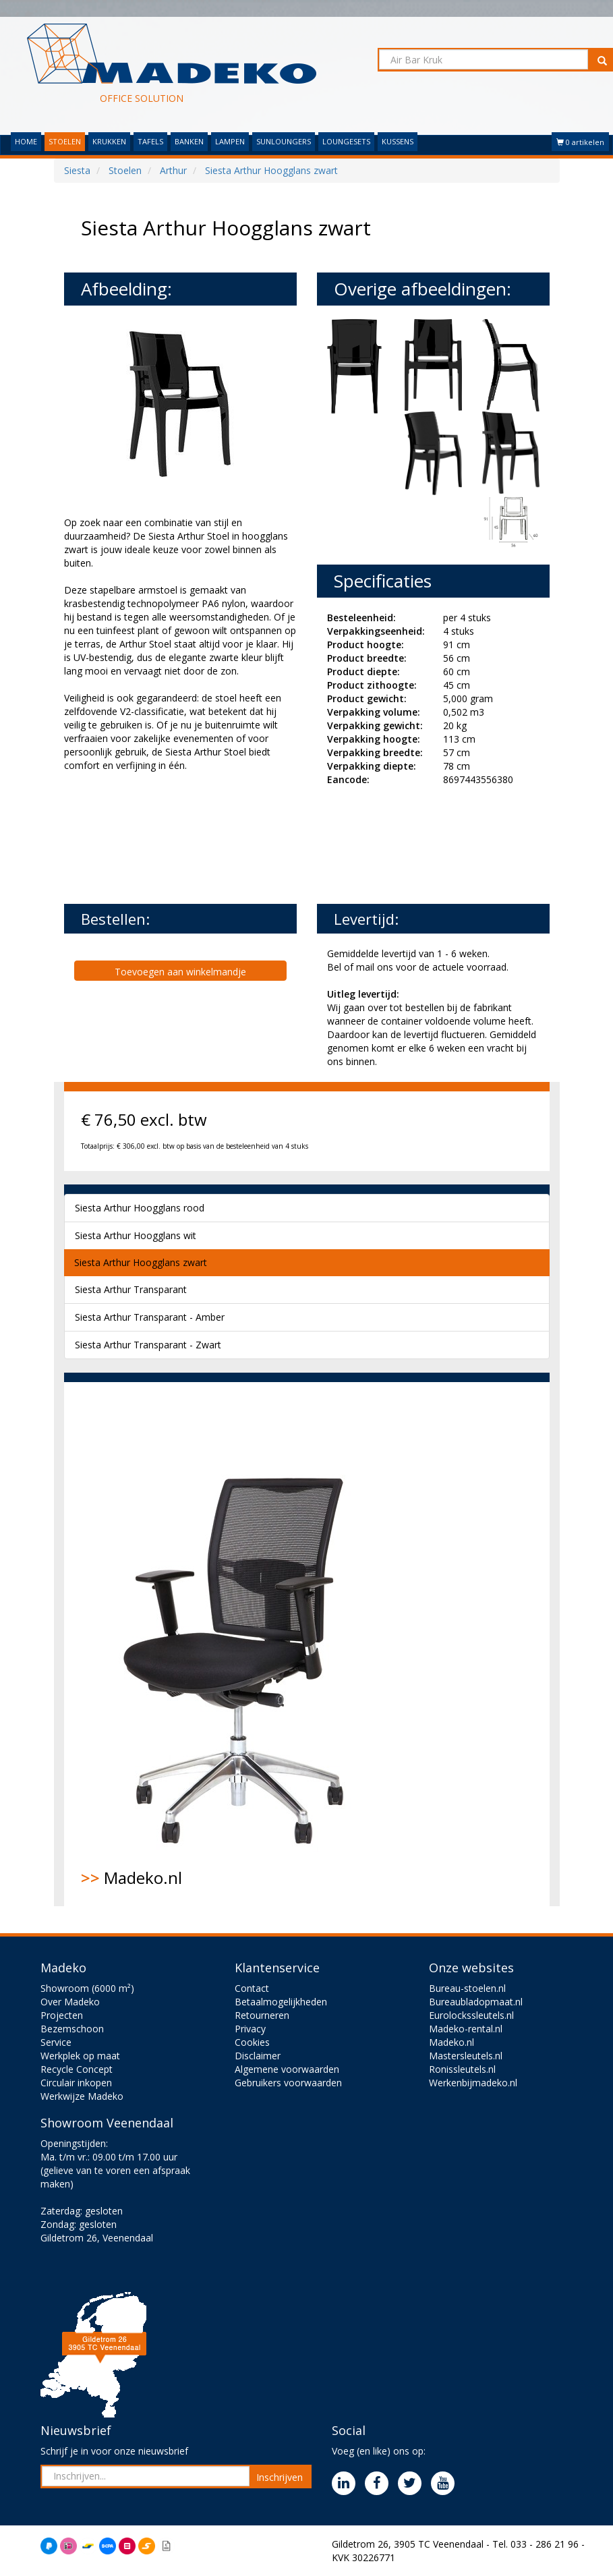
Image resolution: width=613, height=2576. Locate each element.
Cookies (252, 2042)
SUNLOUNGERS (283, 141)
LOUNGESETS (346, 141)
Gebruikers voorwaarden (288, 2082)
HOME (26, 141)
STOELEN (65, 141)
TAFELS (150, 141)
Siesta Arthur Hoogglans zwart (140, 1262)
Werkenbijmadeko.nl (473, 2082)
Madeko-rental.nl (465, 2028)
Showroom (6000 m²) (87, 1988)
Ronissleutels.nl (462, 2069)
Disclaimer (258, 2055)
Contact (252, 1988)
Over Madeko (70, 2001)
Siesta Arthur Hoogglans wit (135, 1235)
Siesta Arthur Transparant (131, 1289)
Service (55, 2042)
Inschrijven (279, 2477)
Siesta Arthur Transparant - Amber (150, 1317)
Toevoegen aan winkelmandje (180, 971)
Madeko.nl (243, 1644)
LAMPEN (230, 141)
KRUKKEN (109, 141)
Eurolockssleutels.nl (471, 2015)
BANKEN (189, 141)
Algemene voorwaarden (287, 2069)
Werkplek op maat (80, 2055)
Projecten (61, 2015)
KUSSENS (397, 141)
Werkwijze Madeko (81, 2096)
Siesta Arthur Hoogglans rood (139, 1207)
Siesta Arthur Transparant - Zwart (148, 1344)
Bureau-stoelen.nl (467, 1988)
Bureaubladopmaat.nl (476, 2001)
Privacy (250, 2028)
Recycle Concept (76, 2069)
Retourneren (262, 2015)
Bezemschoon (72, 2028)
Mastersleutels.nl (465, 2055)
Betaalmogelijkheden (281, 2001)
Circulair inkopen (76, 2082)
